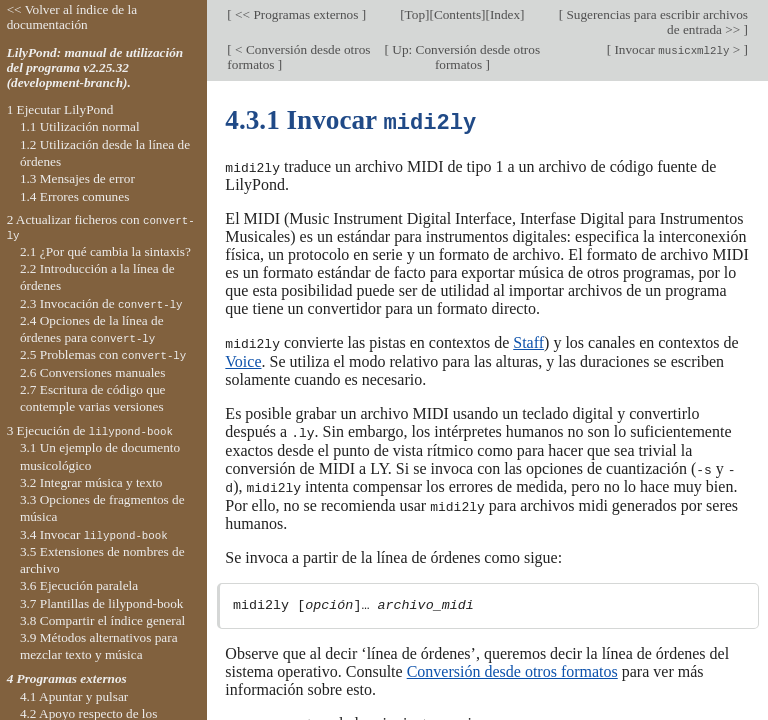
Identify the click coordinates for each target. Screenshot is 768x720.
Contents (457, 14)
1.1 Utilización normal (80, 126)
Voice (243, 358)
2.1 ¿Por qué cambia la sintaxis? (105, 251)
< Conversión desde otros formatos (298, 57)
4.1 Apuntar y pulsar (74, 696)
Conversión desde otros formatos (512, 666)
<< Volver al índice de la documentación (72, 17)
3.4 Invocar (94, 534)
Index (505, 14)
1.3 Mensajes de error (77, 178)
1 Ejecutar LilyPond (60, 109)
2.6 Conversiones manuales (93, 372)
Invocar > (677, 49)
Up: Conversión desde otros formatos (464, 57)
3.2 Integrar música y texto (91, 482)
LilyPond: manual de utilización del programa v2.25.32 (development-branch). (95, 67)
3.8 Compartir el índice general (102, 620)
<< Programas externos (297, 14)
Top (415, 14)
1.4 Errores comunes (74, 196)
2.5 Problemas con (103, 354)
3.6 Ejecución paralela (79, 585)
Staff (528, 340)
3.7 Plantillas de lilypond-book (102, 603)
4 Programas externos (67, 678)
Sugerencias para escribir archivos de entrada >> (655, 22)
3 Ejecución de (90, 430)
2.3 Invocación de (101, 303)
